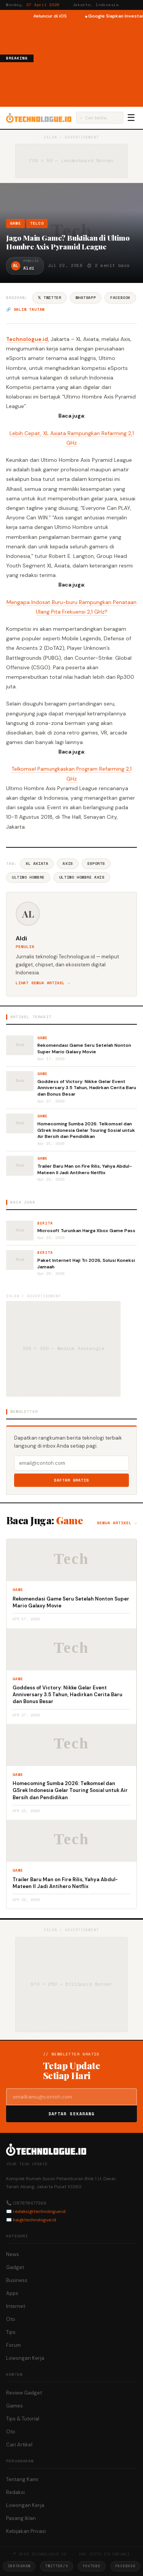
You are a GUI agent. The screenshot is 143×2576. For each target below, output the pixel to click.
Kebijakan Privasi (26, 2531)
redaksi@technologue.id (39, 2211)
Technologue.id (27, 339)
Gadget (15, 2267)
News (12, 2254)
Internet (15, 2306)
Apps (12, 2293)
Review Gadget (24, 2393)
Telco (37, 223)
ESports (96, 863)
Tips (11, 2332)
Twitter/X (56, 2565)
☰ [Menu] (131, 117)
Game (15, 223)
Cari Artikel (19, 2444)
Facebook (120, 298)
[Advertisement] (88, 62)
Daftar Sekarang (71, 2114)
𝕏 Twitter (49, 298)
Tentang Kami (22, 2479)
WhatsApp (86, 298)
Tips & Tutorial (22, 2418)
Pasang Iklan (21, 2518)
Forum (13, 2345)
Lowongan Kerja (25, 2358)
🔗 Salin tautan (25, 309)
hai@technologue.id (34, 2220)
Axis (67, 863)
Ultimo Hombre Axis (81, 877)
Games (14, 2405)
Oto (10, 2319)
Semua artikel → (117, 1523)
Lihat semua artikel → (43, 983)
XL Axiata (37, 863)
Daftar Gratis (71, 1480)
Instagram (19, 2565)
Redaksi (15, 2492)
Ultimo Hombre (28, 877)
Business (16, 2280)
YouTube (92, 2565)
